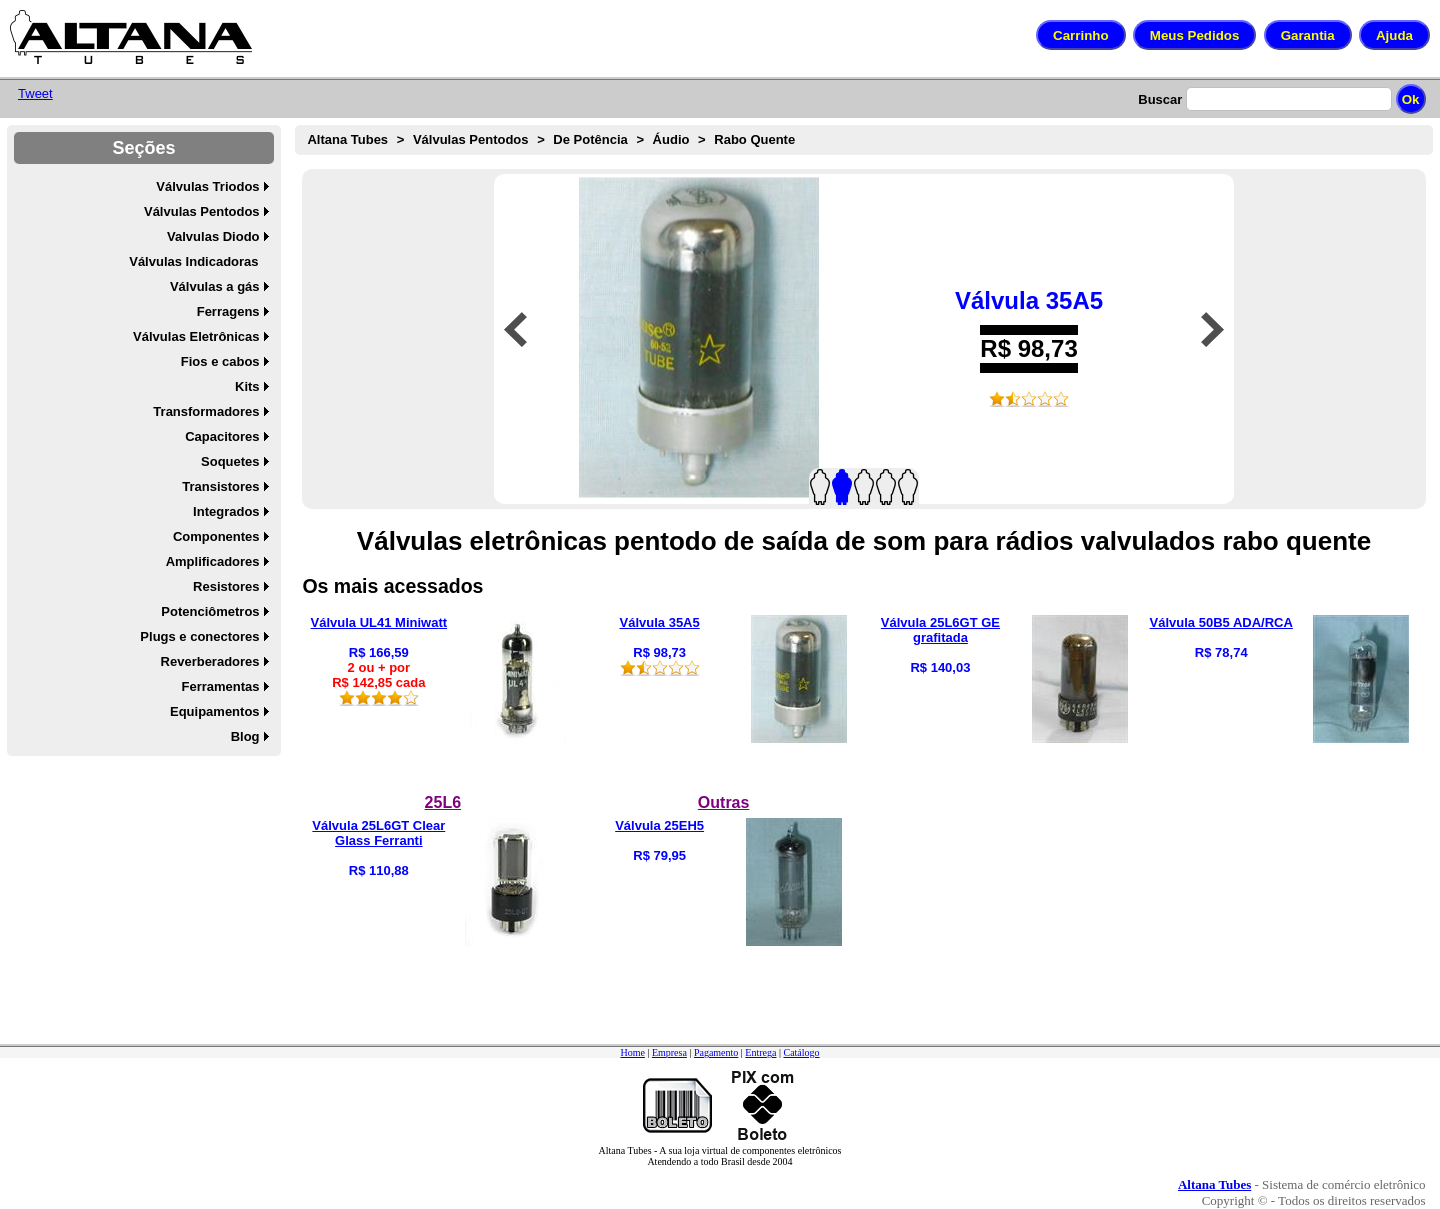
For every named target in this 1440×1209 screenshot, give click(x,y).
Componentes (216, 536)
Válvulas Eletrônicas (196, 336)
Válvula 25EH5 (659, 825)
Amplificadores (213, 561)
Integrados (226, 511)
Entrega (760, 1052)
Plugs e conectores (199, 636)
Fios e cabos (220, 361)
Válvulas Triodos (207, 186)
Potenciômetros (210, 611)
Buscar (1160, 99)
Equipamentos (215, 711)
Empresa (669, 1052)
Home (632, 1052)
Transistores (220, 486)
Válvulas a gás (215, 286)
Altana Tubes (347, 139)
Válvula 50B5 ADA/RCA (1221, 622)
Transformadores (206, 411)
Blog (245, 736)
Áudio (671, 139)
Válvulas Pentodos (202, 211)
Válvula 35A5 (1029, 300)
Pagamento (716, 1052)
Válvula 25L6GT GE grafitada (940, 630)
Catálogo (801, 1052)
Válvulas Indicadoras (193, 261)
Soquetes (230, 461)
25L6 (443, 802)
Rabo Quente (754, 139)
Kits (247, 386)
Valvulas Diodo (213, 236)
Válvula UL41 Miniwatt (379, 622)
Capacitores (222, 436)
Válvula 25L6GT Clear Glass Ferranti (378, 833)
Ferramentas (221, 686)
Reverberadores (210, 661)
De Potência (590, 139)
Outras (724, 802)
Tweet (35, 93)
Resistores (226, 586)
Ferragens (228, 311)
